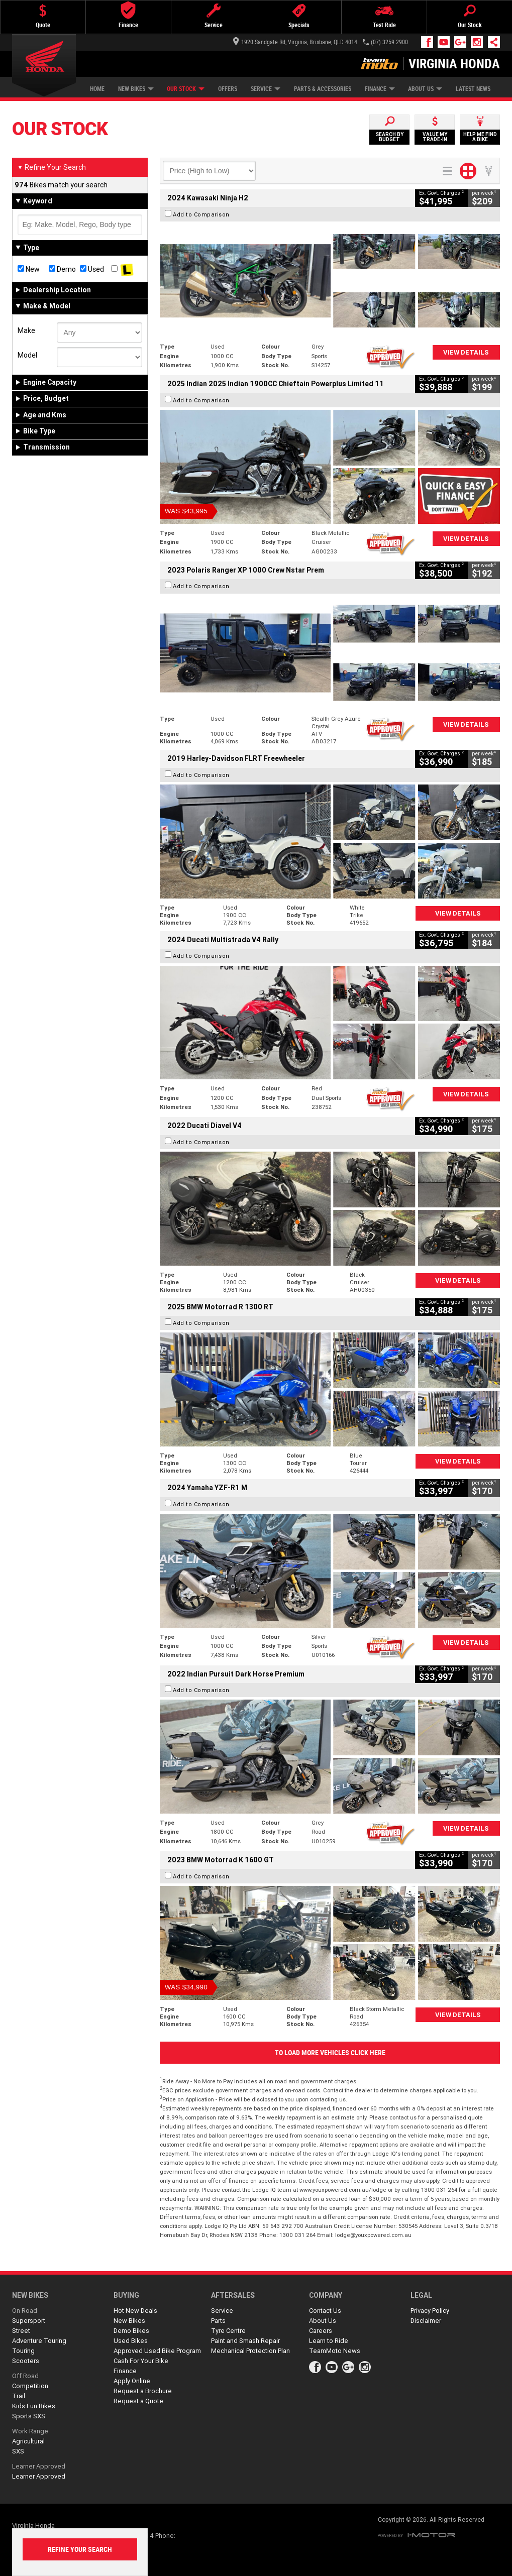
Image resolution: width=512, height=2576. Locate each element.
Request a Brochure (143, 2391)
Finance (380, 88)
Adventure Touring (39, 2340)
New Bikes (136, 88)
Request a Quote (138, 2401)
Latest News (473, 88)
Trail (18, 2396)
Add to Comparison (201, 214)
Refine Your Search (51, 167)
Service (265, 88)
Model (27, 355)
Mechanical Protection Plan (250, 2350)
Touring (23, 2350)
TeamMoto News (334, 2350)
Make (26, 330)
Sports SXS (28, 2416)
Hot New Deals (135, 2310)
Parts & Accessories (322, 88)
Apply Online (132, 2381)
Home (97, 88)
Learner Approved (38, 2466)
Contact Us (325, 2310)
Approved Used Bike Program (157, 2350)
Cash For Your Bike (141, 2361)
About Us (425, 88)
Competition (30, 2386)
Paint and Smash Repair (245, 2340)
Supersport (28, 2320)
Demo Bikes (131, 2330)
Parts (218, 2320)
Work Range (30, 2431)
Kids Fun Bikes (33, 2406)
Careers (320, 2330)
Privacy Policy (430, 2310)
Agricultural (28, 2441)
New (29, 269)
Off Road (25, 2376)
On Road (24, 2310)
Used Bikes (131, 2340)
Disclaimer (426, 2320)
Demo (62, 269)
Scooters (25, 2361)
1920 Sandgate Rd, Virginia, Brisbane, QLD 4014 (295, 42)
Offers (227, 88)
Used (92, 269)
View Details (466, 352)
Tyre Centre (228, 2330)
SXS (18, 2451)
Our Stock (185, 88)
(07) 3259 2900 (389, 42)
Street (21, 2330)
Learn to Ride (328, 2340)
